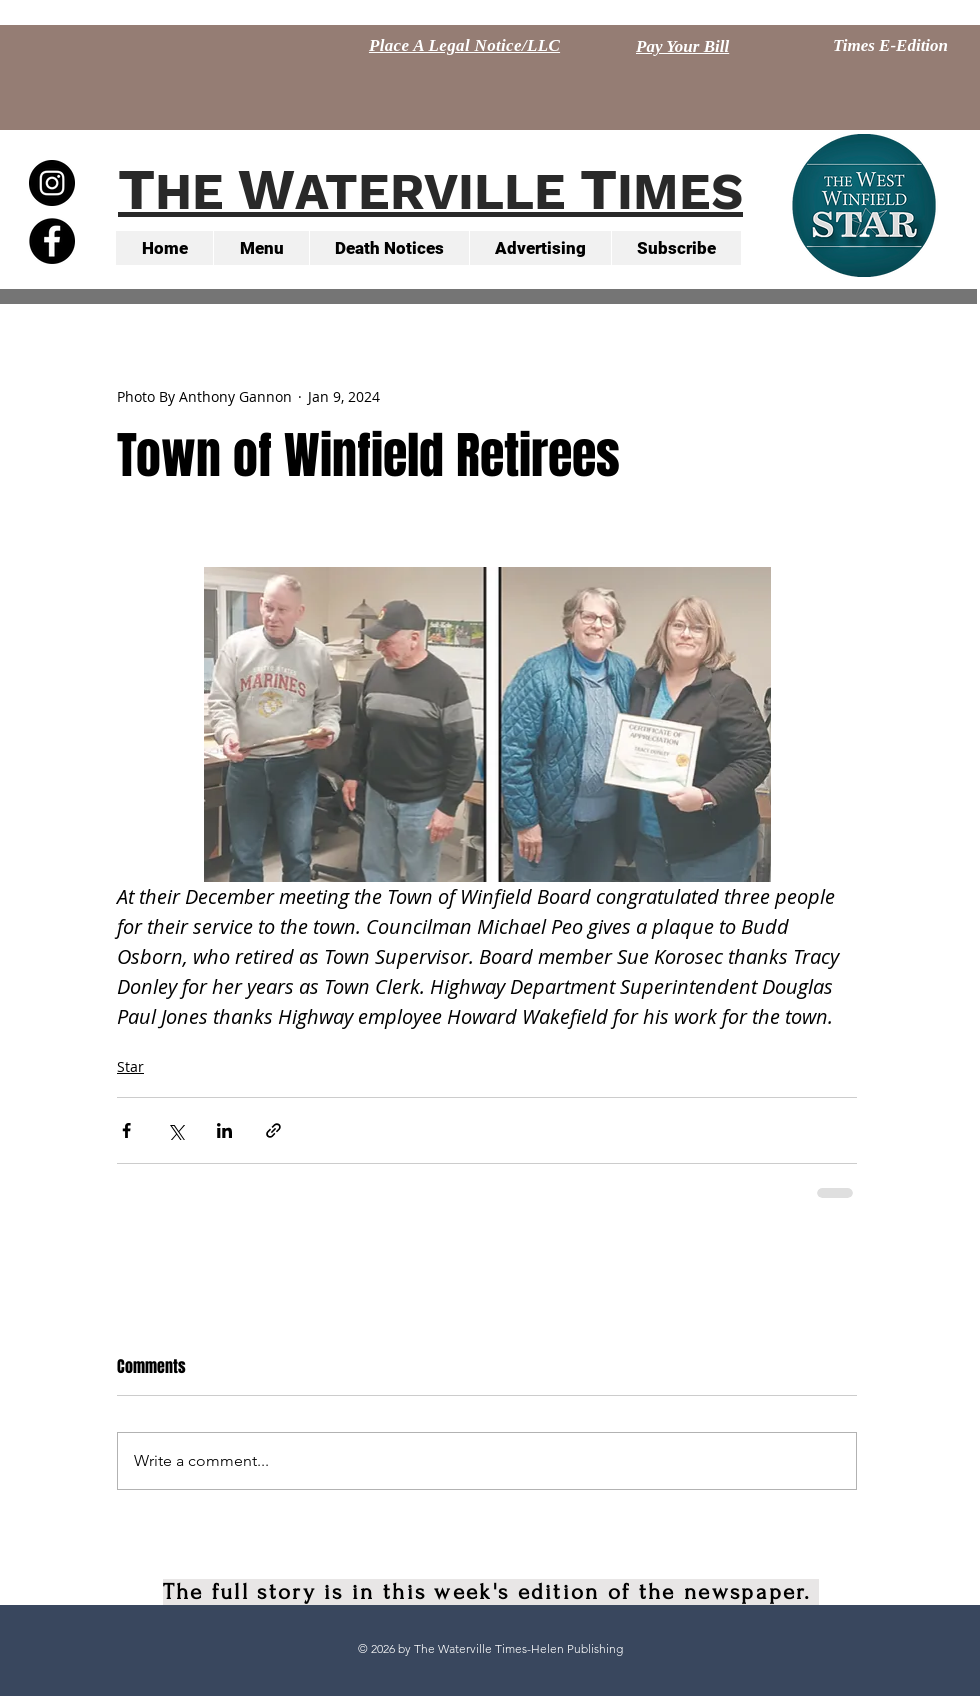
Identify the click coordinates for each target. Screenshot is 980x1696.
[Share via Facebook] (126, 1130)
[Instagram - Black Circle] (52, 183)
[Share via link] (273, 1130)
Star (130, 1066)
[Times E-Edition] (890, 46)
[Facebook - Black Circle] (52, 241)
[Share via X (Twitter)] (175, 1130)
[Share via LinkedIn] (224, 1130)
